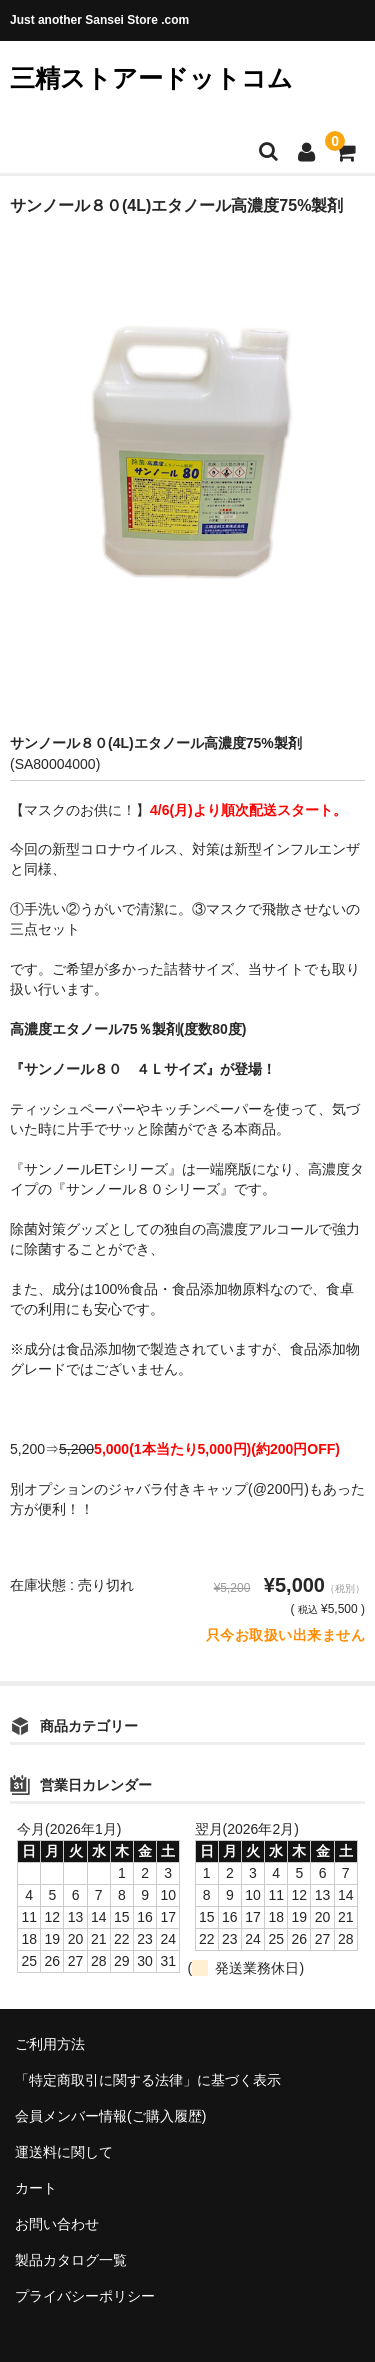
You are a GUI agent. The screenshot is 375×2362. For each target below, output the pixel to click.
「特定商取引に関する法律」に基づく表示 (148, 2080)
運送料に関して (64, 2152)
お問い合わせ (57, 2224)
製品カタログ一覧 (71, 2260)
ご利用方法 (50, 2044)
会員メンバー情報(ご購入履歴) (110, 2116)
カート (36, 2188)
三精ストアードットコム (151, 78)
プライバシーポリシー (85, 2296)
